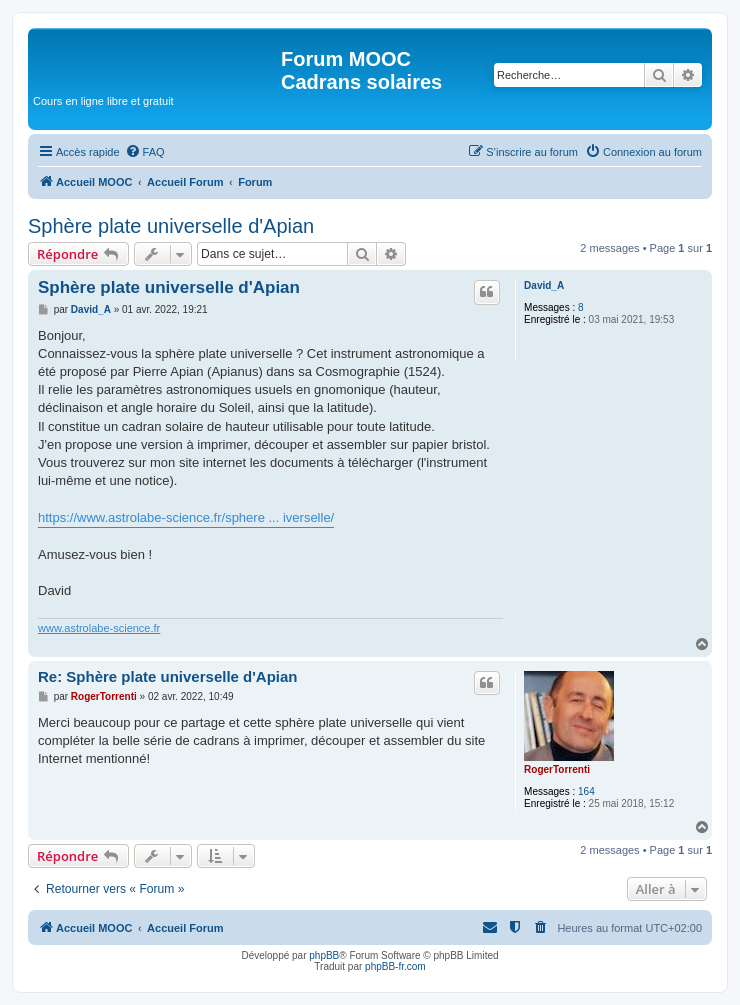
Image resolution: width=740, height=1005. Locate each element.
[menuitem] (145, 152)
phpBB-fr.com (395, 966)
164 (586, 791)
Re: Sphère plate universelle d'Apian (167, 676)
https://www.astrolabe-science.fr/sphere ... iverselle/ (186, 517)
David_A (544, 285)
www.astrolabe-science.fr (99, 628)
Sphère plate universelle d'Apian (171, 226)
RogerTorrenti (557, 769)
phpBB (324, 955)
